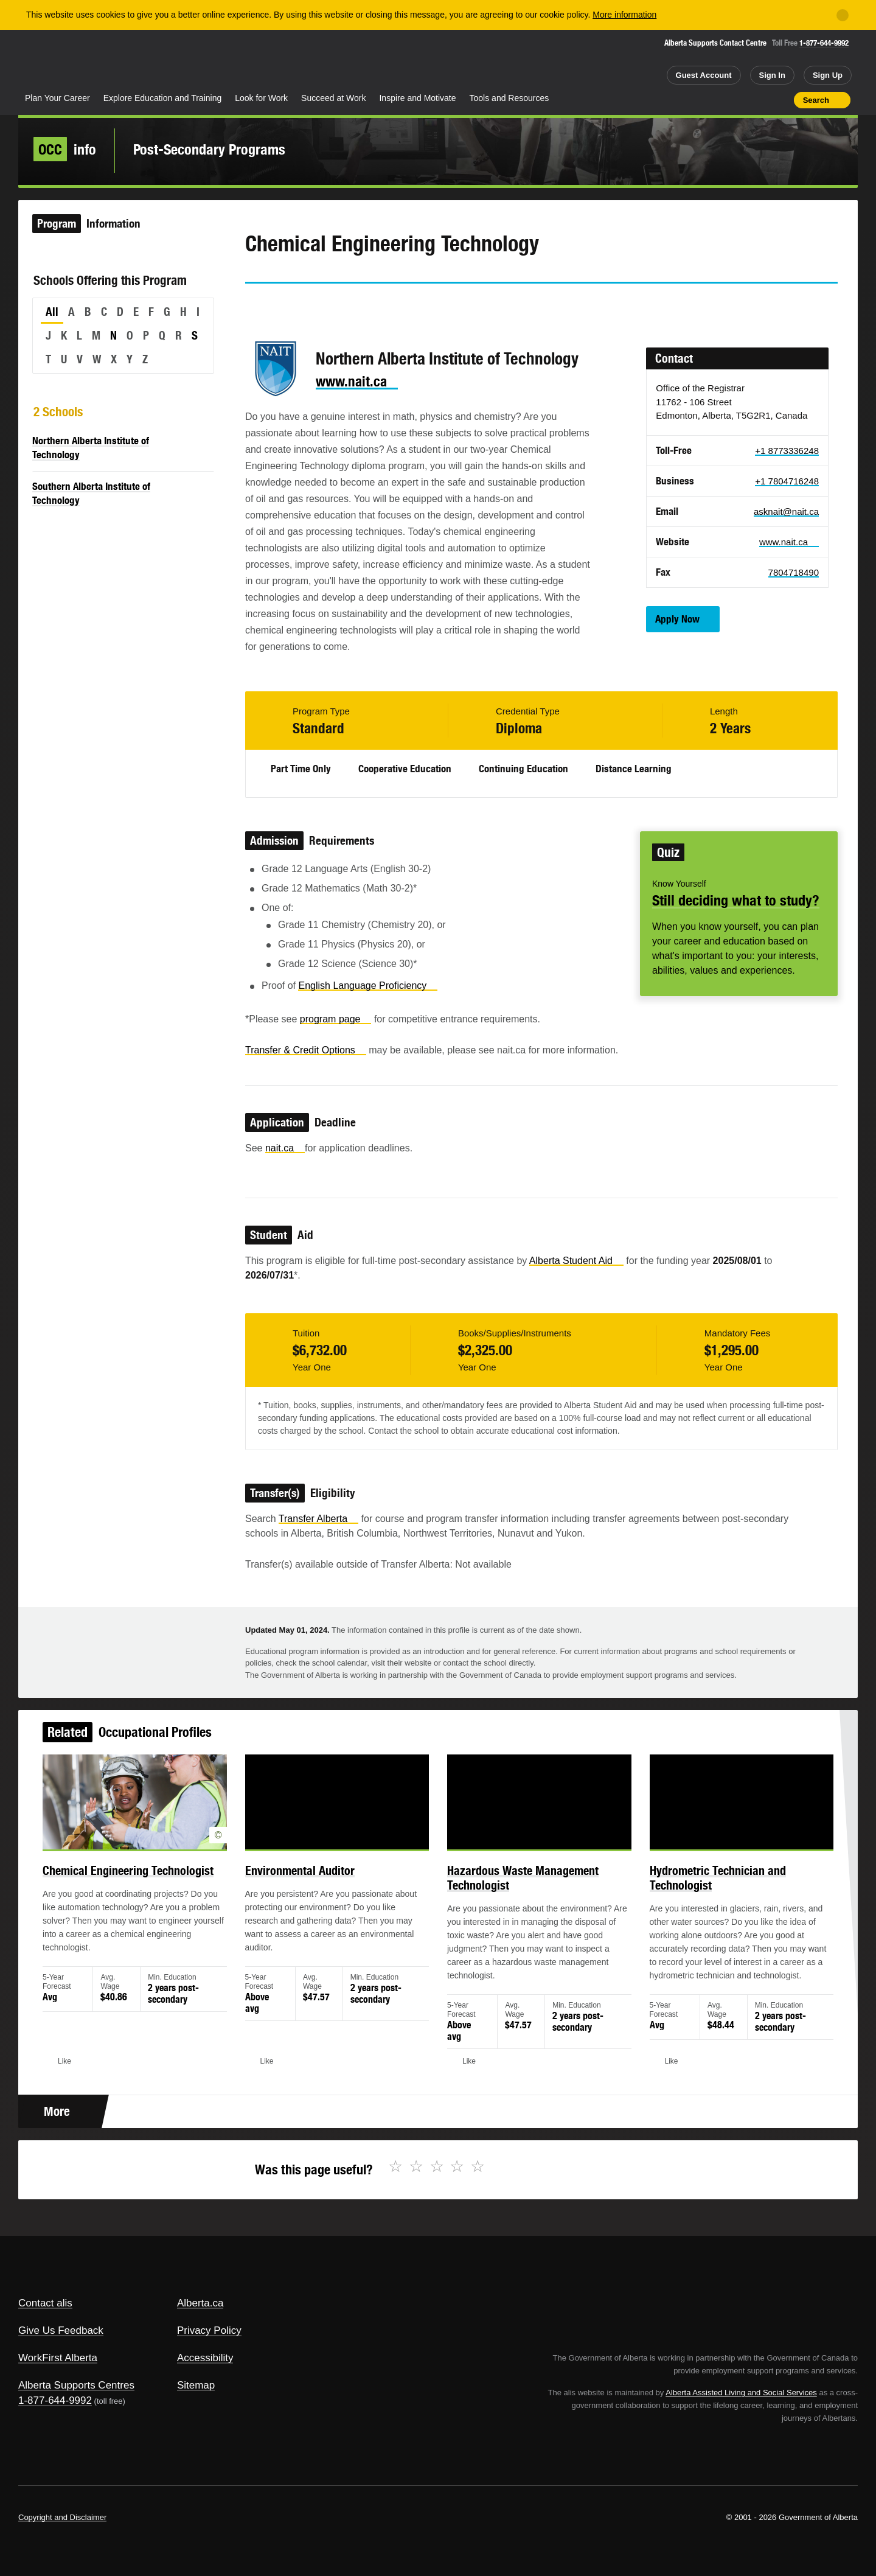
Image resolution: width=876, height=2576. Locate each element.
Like (758, 99)
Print (780, 100)
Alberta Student (576, 1260)
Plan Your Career (57, 98)
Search (816, 100)
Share (715, 100)
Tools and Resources (509, 98)
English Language (367, 985)
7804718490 (793, 572)
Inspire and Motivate (417, 98)
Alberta (66, 61)
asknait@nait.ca (786, 511)
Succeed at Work (333, 98)
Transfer (318, 1518)
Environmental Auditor (311, 1884)
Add (737, 100)
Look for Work (261, 98)
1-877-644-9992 (824, 42)
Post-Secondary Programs (209, 149)
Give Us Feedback (60, 2330)
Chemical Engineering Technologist (154, 1884)
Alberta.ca (200, 2303)
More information (624, 14)
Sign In (772, 75)
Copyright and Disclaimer (62, 2517)
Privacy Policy (209, 2330)
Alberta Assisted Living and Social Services (741, 2392)
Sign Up (828, 75)
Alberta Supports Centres (76, 2385)
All (52, 311)
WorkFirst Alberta (57, 2358)
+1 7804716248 (787, 481)
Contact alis (45, 2303)
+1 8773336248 (787, 450)
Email (358, 305)
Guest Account (704, 75)
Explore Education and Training (162, 98)
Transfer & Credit (305, 1050)
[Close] (842, 15)
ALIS (149, 60)
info (64, 149)
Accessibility (205, 2358)
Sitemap (196, 2385)
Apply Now (677, 619)
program (336, 1019)
